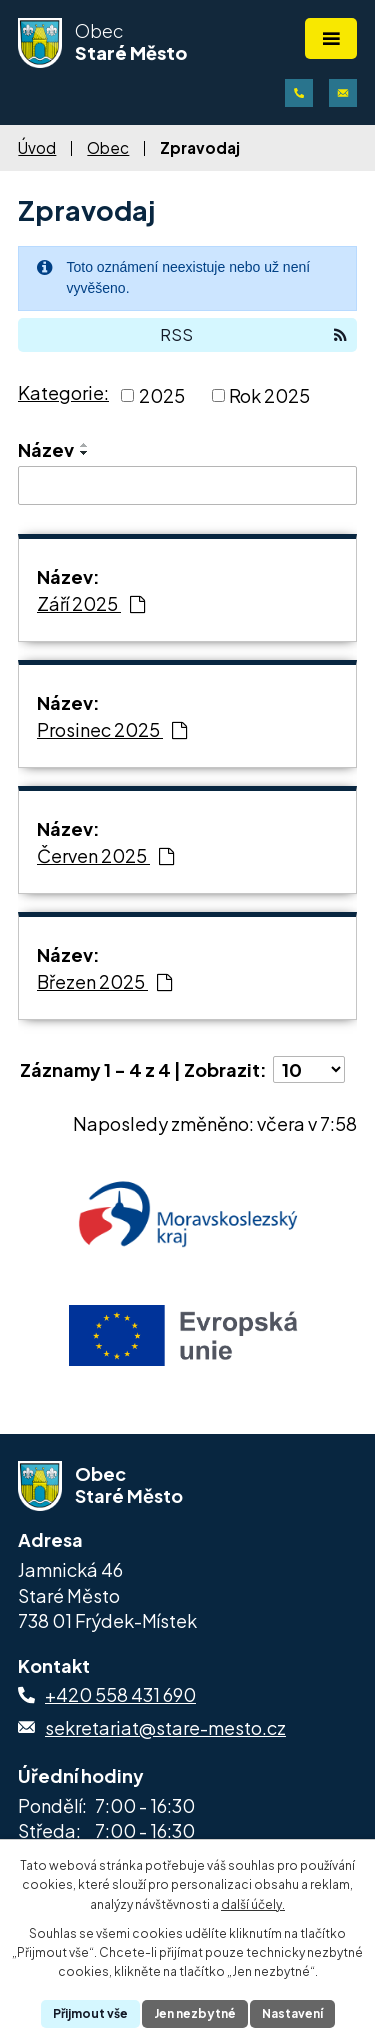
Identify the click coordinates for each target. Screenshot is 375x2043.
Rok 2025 (269, 395)
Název (46, 449)
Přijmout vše (90, 2013)
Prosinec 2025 (112, 729)
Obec (108, 147)
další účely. (253, 1904)
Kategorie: (63, 392)
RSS (253, 334)
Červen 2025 (105, 855)
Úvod (37, 147)
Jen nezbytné (195, 2013)
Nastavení (292, 2013)
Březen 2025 (104, 981)
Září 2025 (91, 603)
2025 (162, 395)
